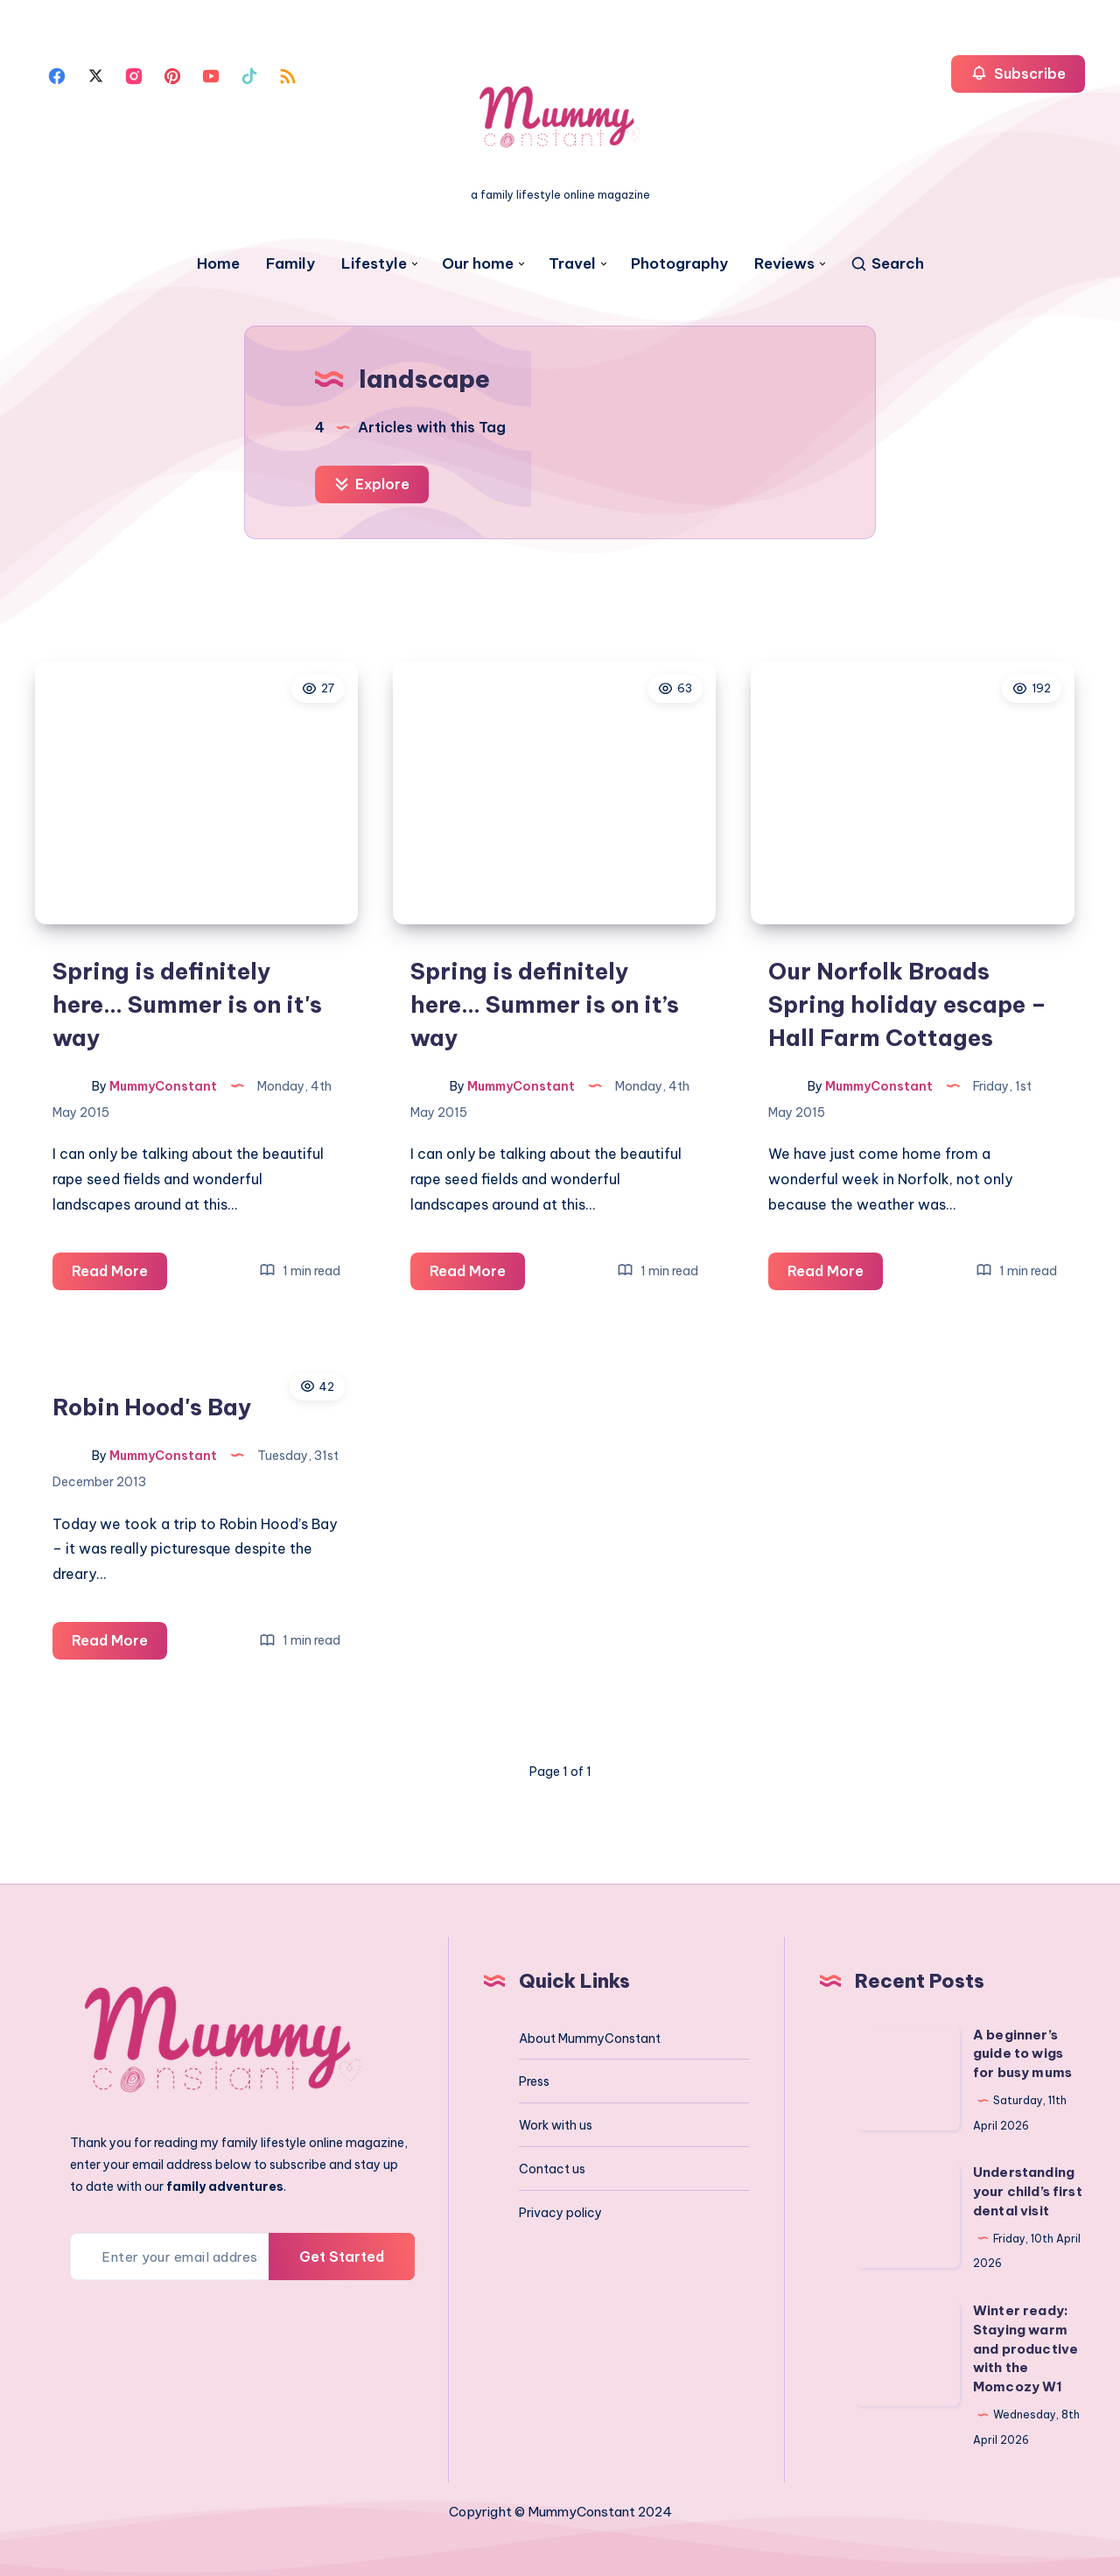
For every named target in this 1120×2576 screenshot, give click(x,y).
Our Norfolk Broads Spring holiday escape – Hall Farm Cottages (907, 1004)
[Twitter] (95, 74)
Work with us (555, 2125)
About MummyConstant (590, 2038)
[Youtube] (211, 74)
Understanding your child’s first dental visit (1027, 2191)
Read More (119, 1274)
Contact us (552, 2169)
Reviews (784, 264)
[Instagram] (134, 74)
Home (218, 264)
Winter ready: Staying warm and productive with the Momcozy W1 (1025, 2348)
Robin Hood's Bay (152, 1407)
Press (534, 2081)
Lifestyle (374, 264)
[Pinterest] (172, 74)
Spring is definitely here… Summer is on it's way (187, 1004)
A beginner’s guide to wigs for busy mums (1022, 2053)
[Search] (887, 264)
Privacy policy (560, 2213)
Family (290, 264)
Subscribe (1018, 73)
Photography (679, 264)
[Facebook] (57, 74)
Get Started (341, 2256)
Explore (372, 484)
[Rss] (288, 74)
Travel (572, 264)
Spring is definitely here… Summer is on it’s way (544, 1004)
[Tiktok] (249, 74)
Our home (478, 264)
